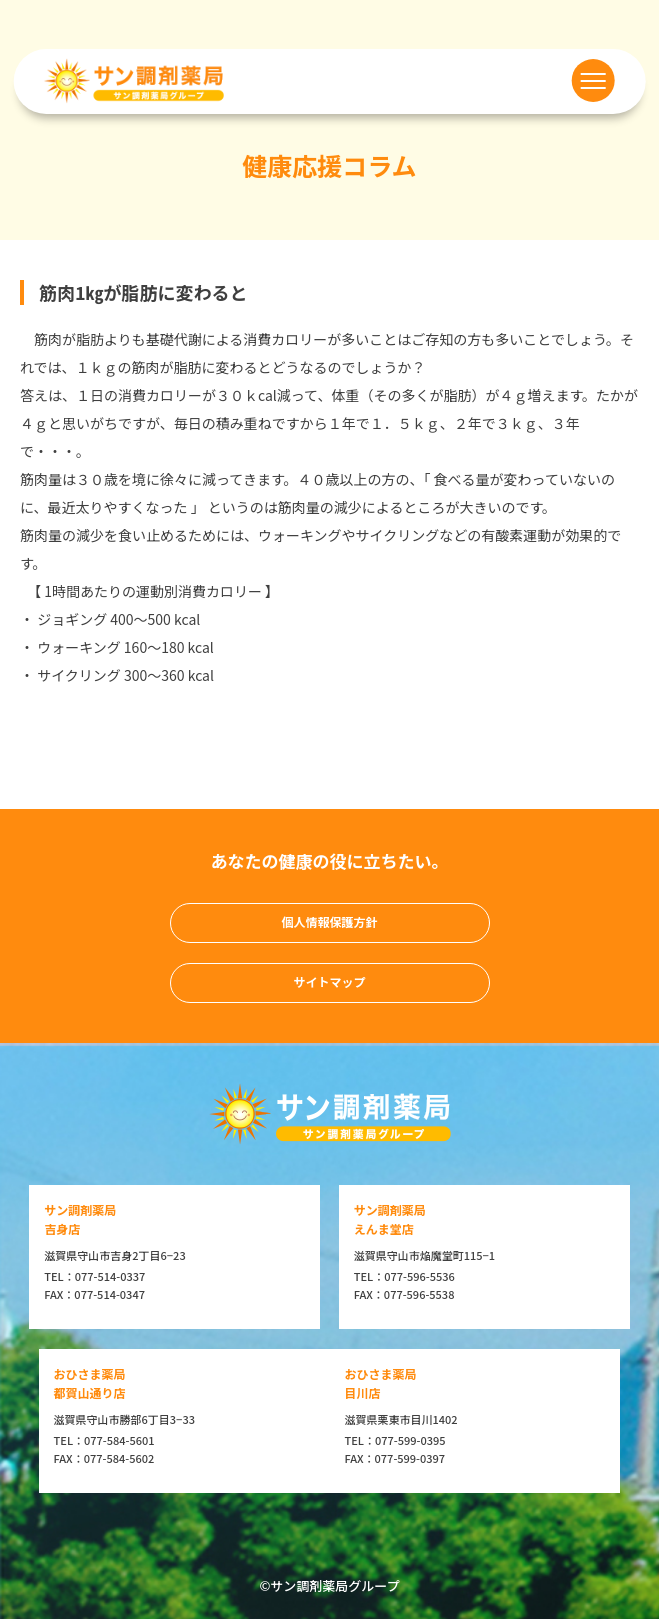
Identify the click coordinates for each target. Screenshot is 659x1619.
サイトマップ (329, 981)
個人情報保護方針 (329, 921)
